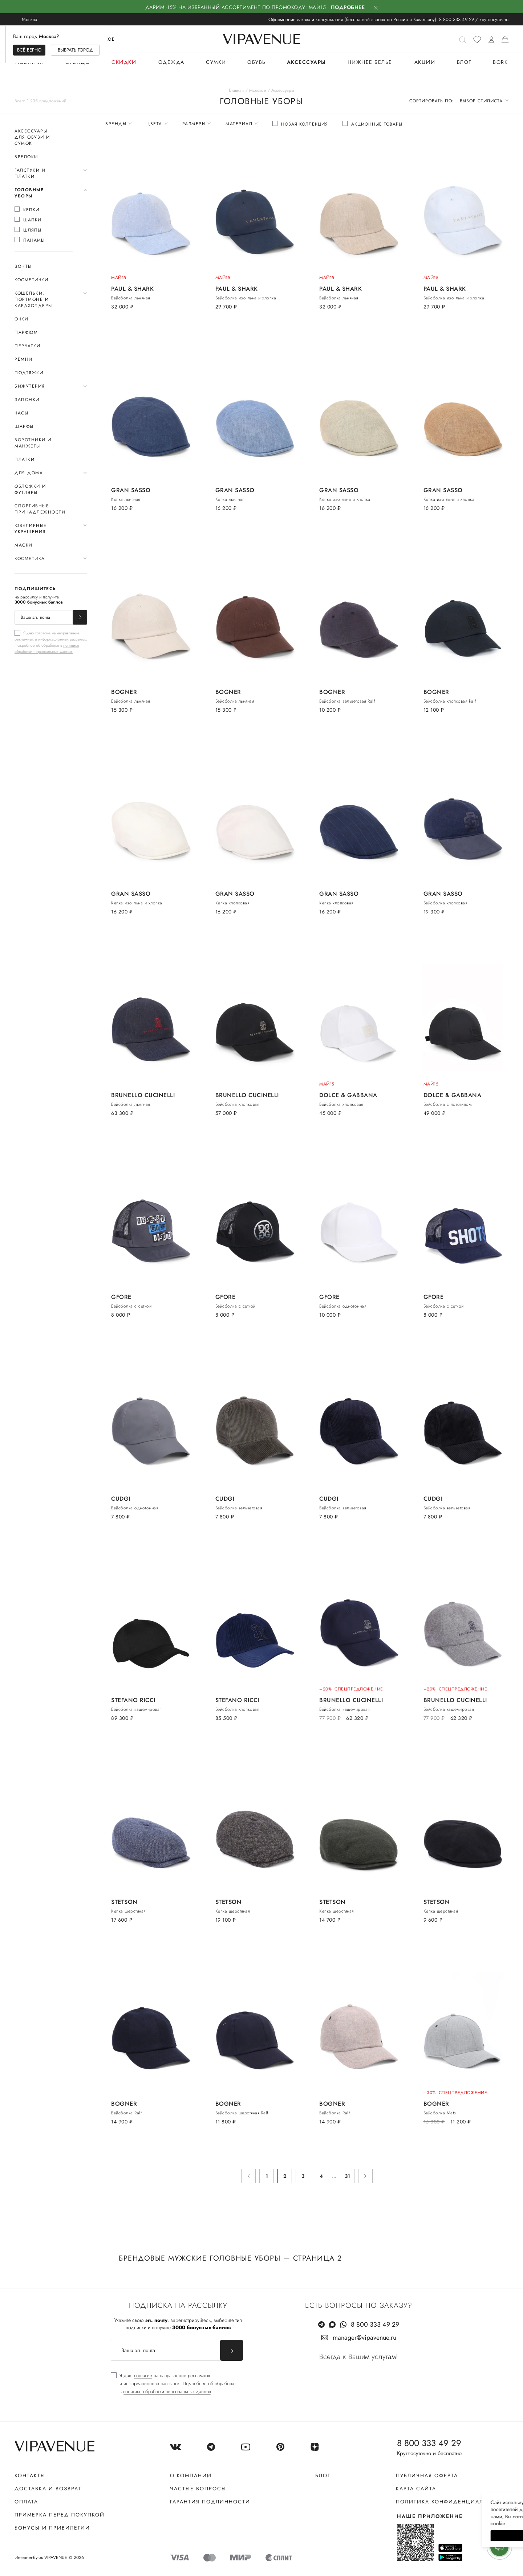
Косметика (30, 558)
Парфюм (26, 332)
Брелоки (26, 157)
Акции (424, 62)
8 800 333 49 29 (456, 19)
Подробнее (348, 7)
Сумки (216, 62)
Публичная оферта (427, 2475)
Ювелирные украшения (31, 528)
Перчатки (27, 346)
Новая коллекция (304, 124)
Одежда (171, 62)
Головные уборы (29, 193)
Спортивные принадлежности (40, 509)
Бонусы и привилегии (52, 2527)
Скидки (124, 62)
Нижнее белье (370, 62)
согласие (42, 633)
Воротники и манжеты (33, 443)
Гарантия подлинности (210, 2501)
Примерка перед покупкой (60, 2514)
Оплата (26, 2501)
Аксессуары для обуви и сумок (32, 137)
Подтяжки (29, 372)
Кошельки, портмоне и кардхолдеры (33, 299)
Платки (25, 459)
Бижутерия (30, 386)
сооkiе (380, 2523)
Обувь (256, 62)
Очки (21, 319)
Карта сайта (416, 2488)
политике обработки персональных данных (47, 648)
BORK (500, 62)
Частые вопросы (198, 2488)
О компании (191, 2475)
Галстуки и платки (30, 173)
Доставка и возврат (48, 2488)
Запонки (27, 399)
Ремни (24, 359)
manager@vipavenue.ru (364, 2337)
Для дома (29, 473)
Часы (21, 413)
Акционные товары (376, 124)
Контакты (30, 2475)
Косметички (31, 280)
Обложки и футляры (30, 489)
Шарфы (24, 426)
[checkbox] (44, 210)
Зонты (23, 266)
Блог (464, 62)
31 (347, 2176)
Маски (24, 545)
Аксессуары (306, 62)
